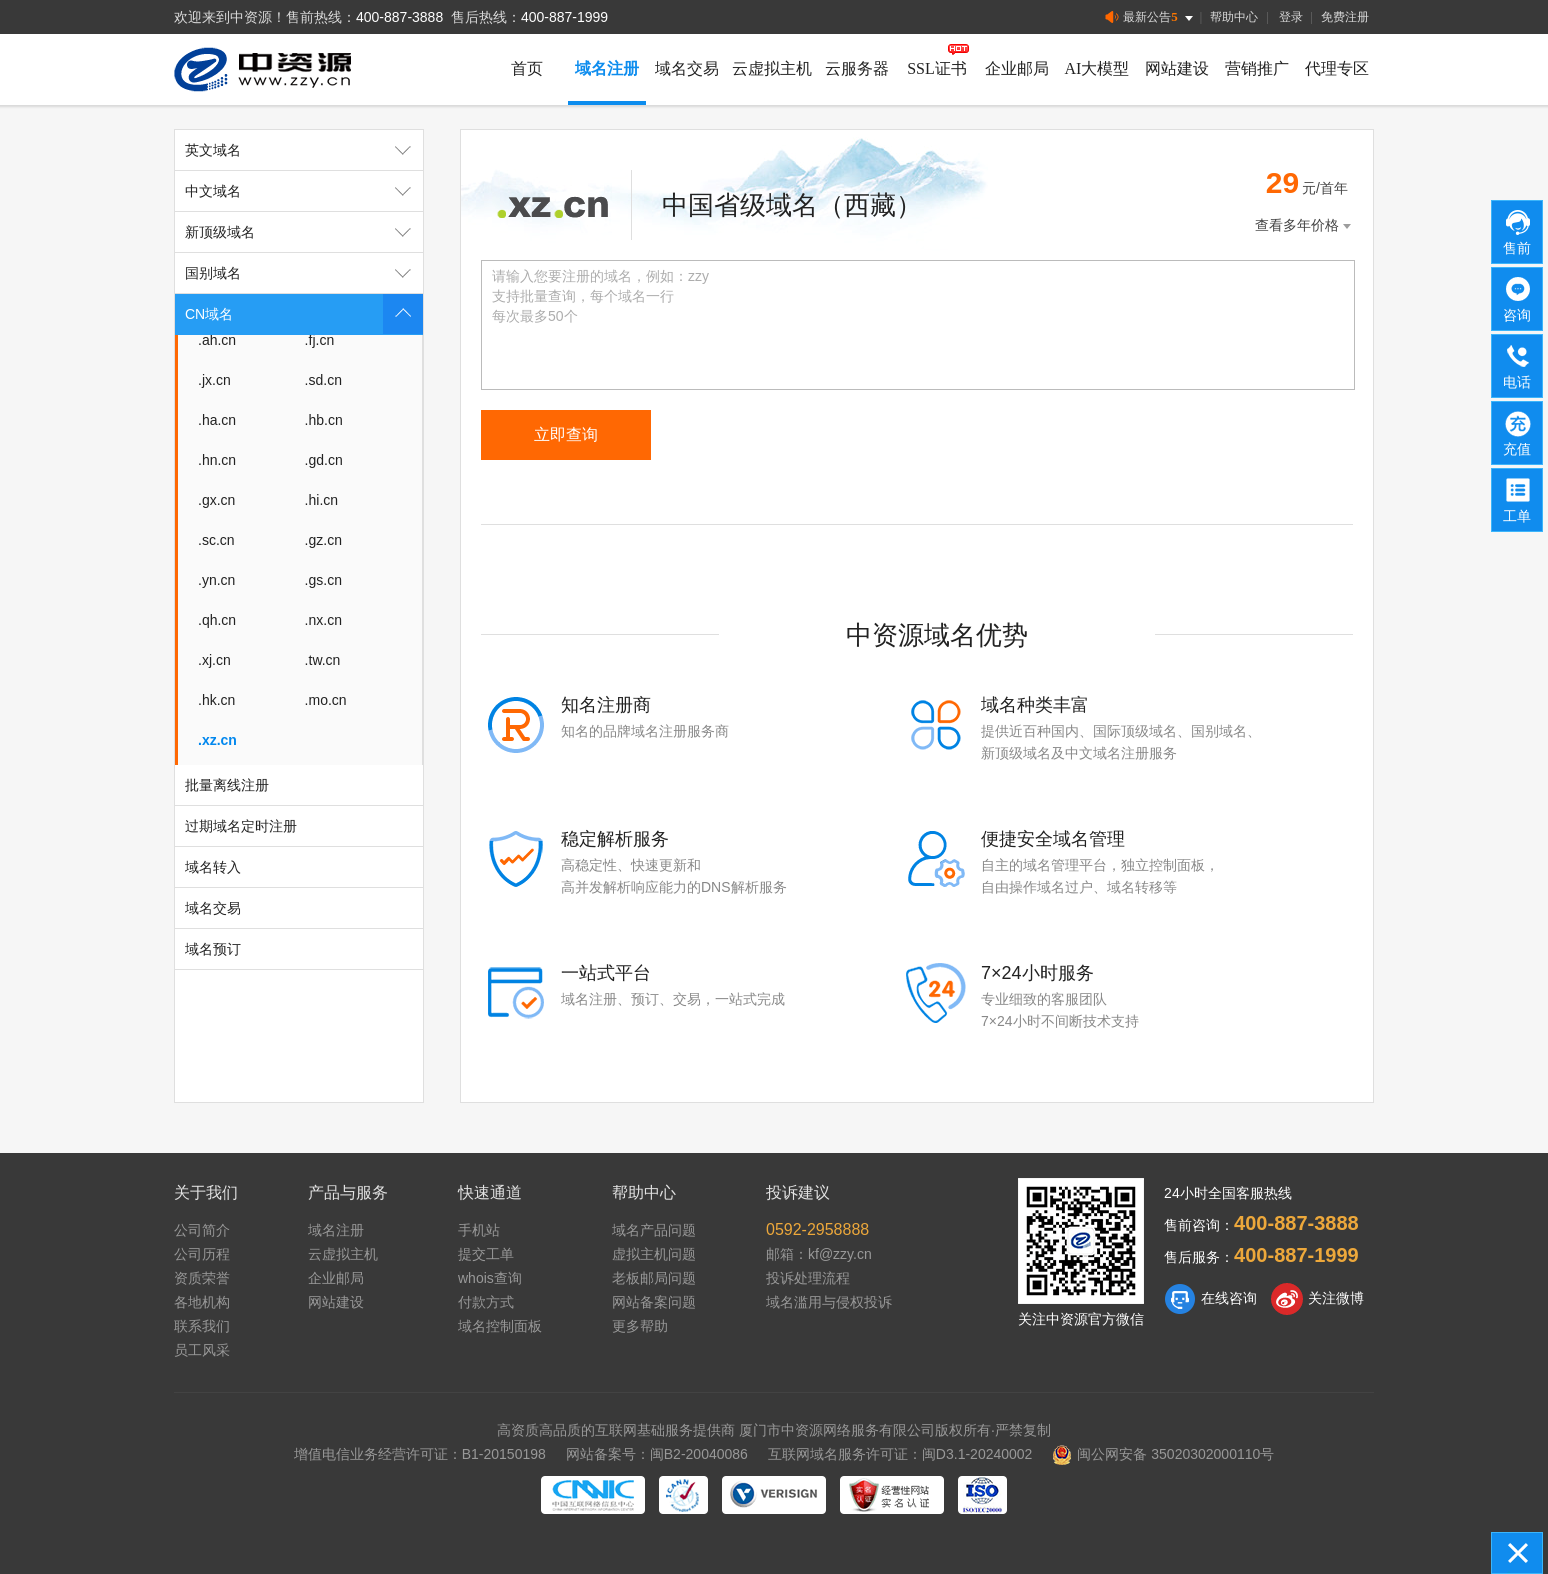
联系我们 (202, 1326)
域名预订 (213, 949)
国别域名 (304, 273)
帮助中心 (1234, 17)
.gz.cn (323, 540)
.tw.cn (323, 660)
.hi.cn (321, 500)
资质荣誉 (202, 1278)
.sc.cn (216, 540)
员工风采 (202, 1350)
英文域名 (304, 150)
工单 (1518, 499)
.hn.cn (217, 460)
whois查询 (490, 1278)
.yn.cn (216, 580)
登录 (1291, 17)
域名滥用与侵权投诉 (829, 1302)
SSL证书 (937, 68)
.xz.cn (217, 740)
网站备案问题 (654, 1302)
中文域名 (304, 191)
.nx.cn (323, 620)
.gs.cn (323, 580)
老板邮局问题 (654, 1278)
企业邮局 (1017, 68)
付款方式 (486, 1302)
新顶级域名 (304, 232)
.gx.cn (216, 500)
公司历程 (202, 1254)
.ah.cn (217, 340)
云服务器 (857, 68)
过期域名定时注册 (241, 826)
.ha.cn (217, 420)
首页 (527, 68)
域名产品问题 (654, 1230)
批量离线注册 (227, 785)
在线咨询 (1210, 1299)
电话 (1518, 365)
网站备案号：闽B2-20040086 (657, 1454)
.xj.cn (214, 660)
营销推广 (1257, 68)
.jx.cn (214, 380)
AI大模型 (1097, 68)
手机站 (479, 1230)
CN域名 (304, 314)
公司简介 (202, 1230)
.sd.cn (323, 380)
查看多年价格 (1305, 225)
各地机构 (202, 1302)
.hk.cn (216, 700)
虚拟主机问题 (654, 1254)
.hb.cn (324, 420)
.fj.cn (320, 340)
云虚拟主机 (772, 68)
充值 (1518, 432)
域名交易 (687, 68)
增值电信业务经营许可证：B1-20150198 (420, 1454)
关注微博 (1317, 1299)
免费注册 (1345, 17)
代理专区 (1337, 68)
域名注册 (607, 68)
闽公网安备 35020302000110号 (1163, 1454)
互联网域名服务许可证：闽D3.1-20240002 (900, 1454)
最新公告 (1150, 17)
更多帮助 (640, 1326)
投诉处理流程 (808, 1278)
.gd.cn (324, 460)
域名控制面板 (500, 1326)
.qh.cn (217, 620)
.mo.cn (326, 700)
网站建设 (1177, 68)
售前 (1518, 231)
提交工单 (486, 1254)
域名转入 (213, 867)
